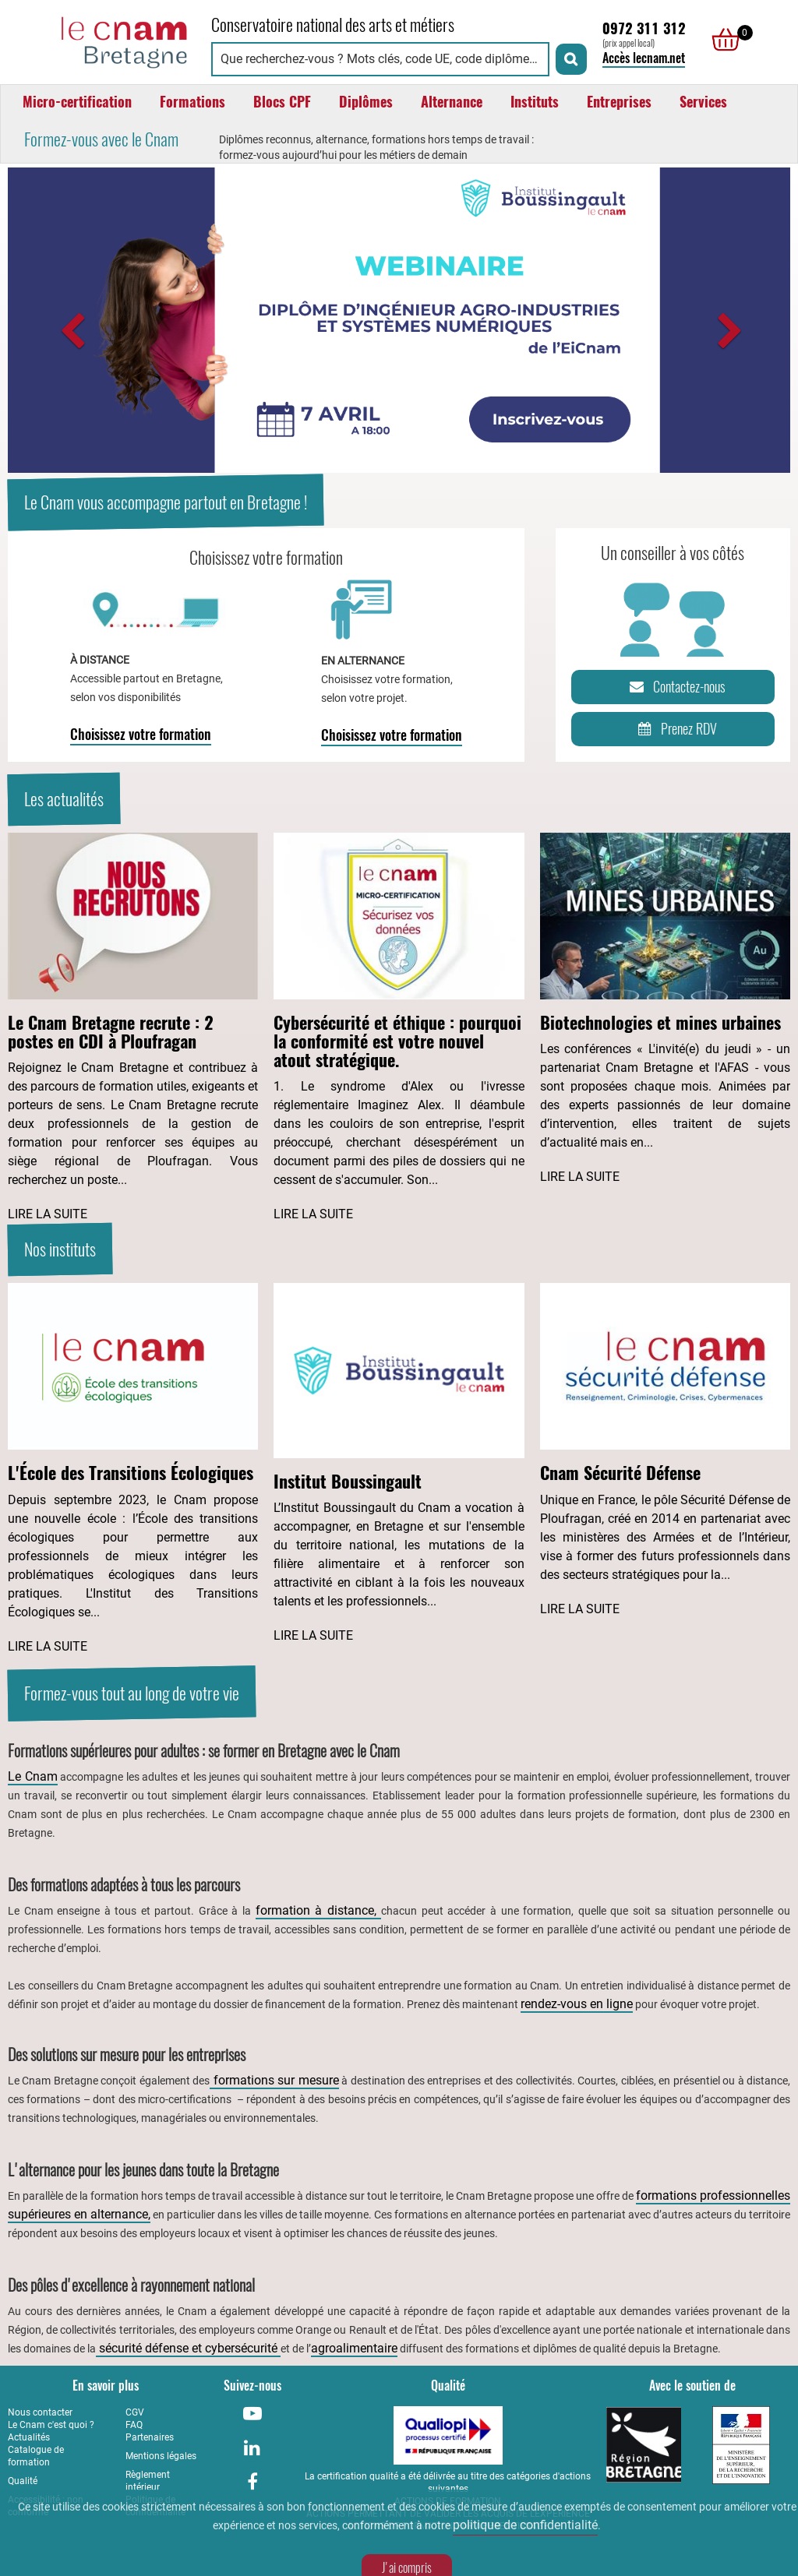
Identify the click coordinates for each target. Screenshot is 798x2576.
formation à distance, (319, 1910)
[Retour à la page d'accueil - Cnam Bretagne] (102, 40)
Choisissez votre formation (140, 734)
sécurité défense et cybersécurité (188, 2348)
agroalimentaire (354, 2348)
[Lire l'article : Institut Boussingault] (399, 1464)
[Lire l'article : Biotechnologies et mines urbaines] (665, 1009)
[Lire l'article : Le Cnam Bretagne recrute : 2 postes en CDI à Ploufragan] (133, 1028)
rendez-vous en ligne (577, 2003)
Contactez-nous (675, 687)
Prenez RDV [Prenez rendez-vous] (674, 729)
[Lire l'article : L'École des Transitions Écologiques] (133, 1469)
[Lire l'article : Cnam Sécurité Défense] (665, 1450)
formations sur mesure (274, 2080)
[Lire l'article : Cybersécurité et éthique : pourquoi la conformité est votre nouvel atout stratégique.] (399, 1028)
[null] (722, 39)
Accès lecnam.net (643, 58)
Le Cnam (33, 1776)
